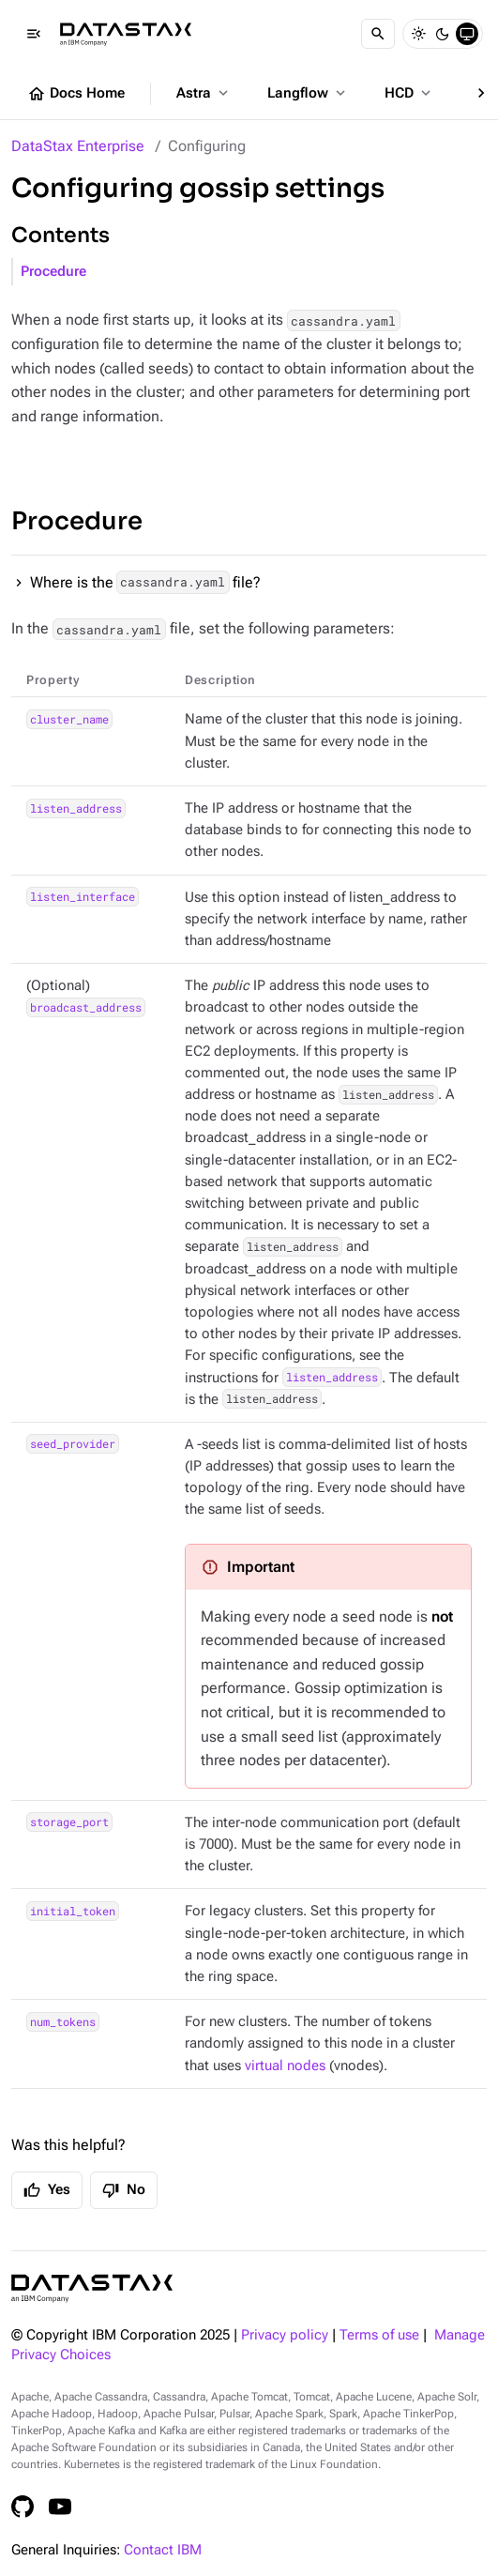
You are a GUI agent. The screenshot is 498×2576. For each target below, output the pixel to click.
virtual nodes (285, 2066)
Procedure (53, 272)
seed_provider (72, 1444)
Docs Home (76, 93)
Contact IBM (163, 2550)
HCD (409, 92)
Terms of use (379, 2335)
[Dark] (442, 34)
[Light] (418, 34)
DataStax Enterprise (77, 146)
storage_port (69, 1822)
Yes (46, 2190)
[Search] (378, 34)
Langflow (308, 92)
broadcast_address (86, 1006)
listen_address (76, 807)
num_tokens (63, 2021)
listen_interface (82, 897)
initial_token (72, 1910)
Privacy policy (284, 2335)
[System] (467, 34)
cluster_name (69, 718)
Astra (204, 92)
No (123, 2190)
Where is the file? (145, 582)
